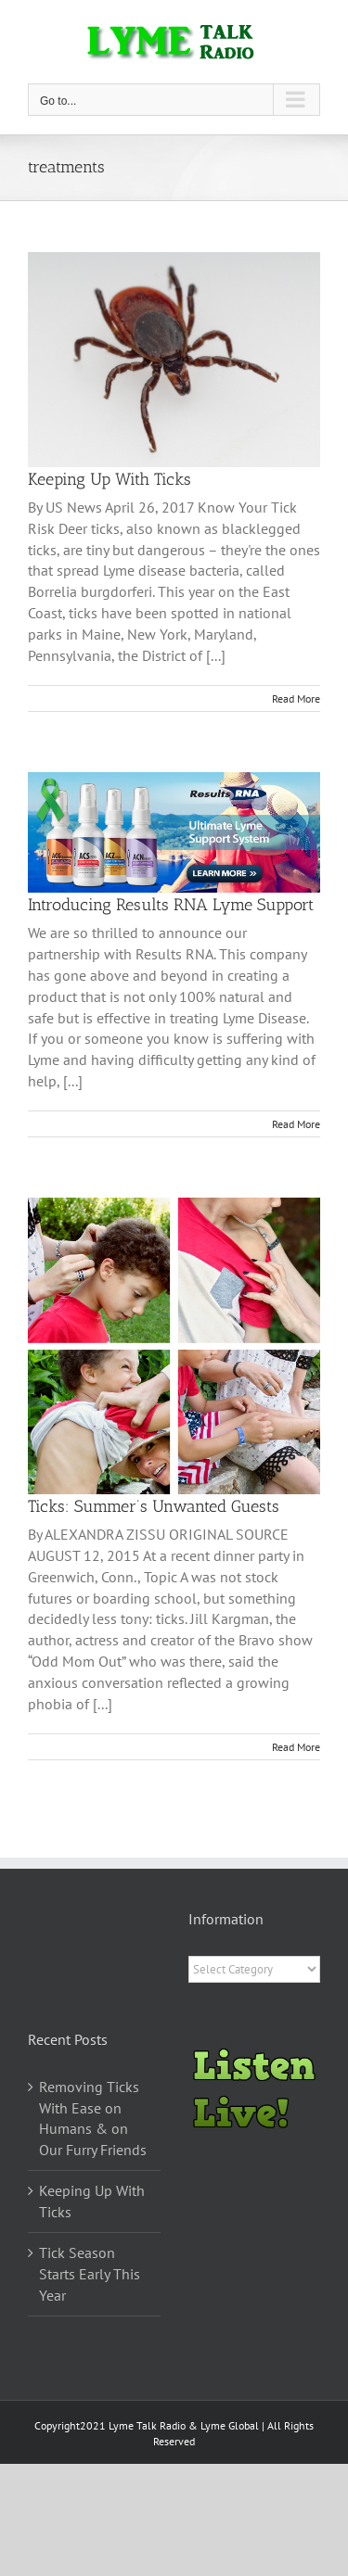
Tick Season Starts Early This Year (89, 2273)
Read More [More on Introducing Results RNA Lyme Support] (296, 1124)
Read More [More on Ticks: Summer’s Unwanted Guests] (296, 1747)
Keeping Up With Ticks (109, 479)
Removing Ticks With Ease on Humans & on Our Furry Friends (93, 2118)
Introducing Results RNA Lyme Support (171, 905)
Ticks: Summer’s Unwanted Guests (153, 1506)
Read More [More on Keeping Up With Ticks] (296, 698)
